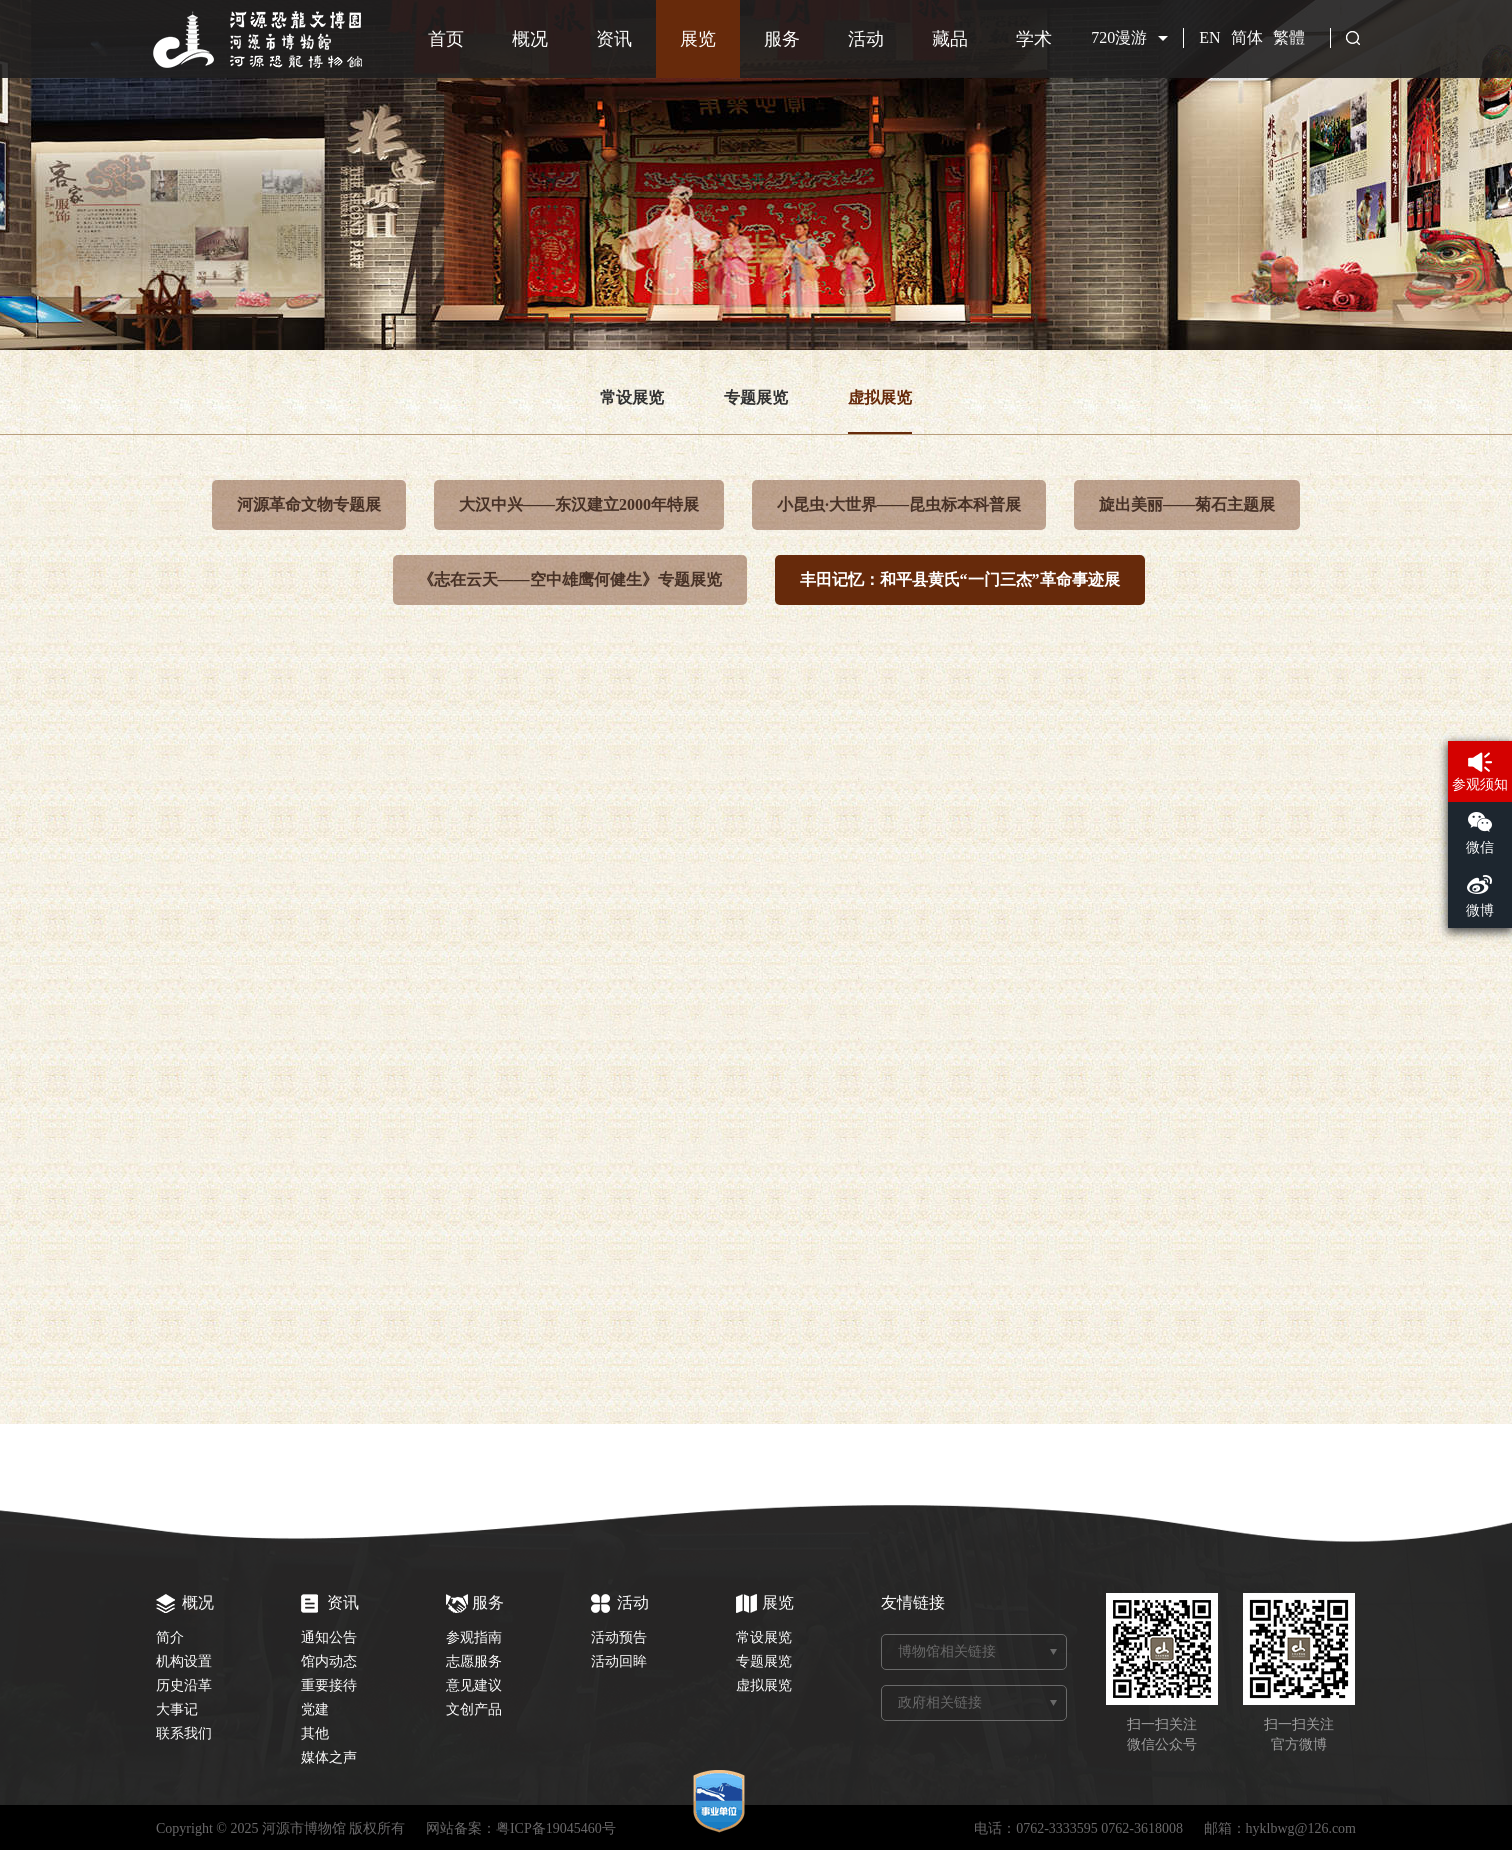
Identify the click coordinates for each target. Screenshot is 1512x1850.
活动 (866, 39)
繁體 (1289, 37)
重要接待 (329, 1685)
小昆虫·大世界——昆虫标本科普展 (899, 504)
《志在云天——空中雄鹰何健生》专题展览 (570, 579)
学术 (1034, 39)
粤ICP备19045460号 (556, 1828)
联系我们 (184, 1733)
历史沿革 (184, 1685)
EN (1209, 37)
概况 (530, 39)
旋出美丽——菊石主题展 (1187, 504)
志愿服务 (474, 1661)
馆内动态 (329, 1661)
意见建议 (474, 1685)
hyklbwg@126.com (1301, 1828)
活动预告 (619, 1637)
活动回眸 (619, 1661)
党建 (315, 1709)
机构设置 (184, 1661)
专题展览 (756, 397)
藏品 (950, 39)
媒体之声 (329, 1757)
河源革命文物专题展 (309, 504)
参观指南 (474, 1637)
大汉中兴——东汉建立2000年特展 (579, 504)
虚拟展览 (880, 397)
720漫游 (1119, 37)
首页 (446, 39)
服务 (782, 39)
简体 (1247, 37)
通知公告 (329, 1637)
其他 (315, 1733)
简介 (170, 1637)
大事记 (177, 1709)
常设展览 (632, 397)
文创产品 (474, 1709)
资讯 (614, 39)
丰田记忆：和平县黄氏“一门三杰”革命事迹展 (960, 579)
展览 (698, 39)
